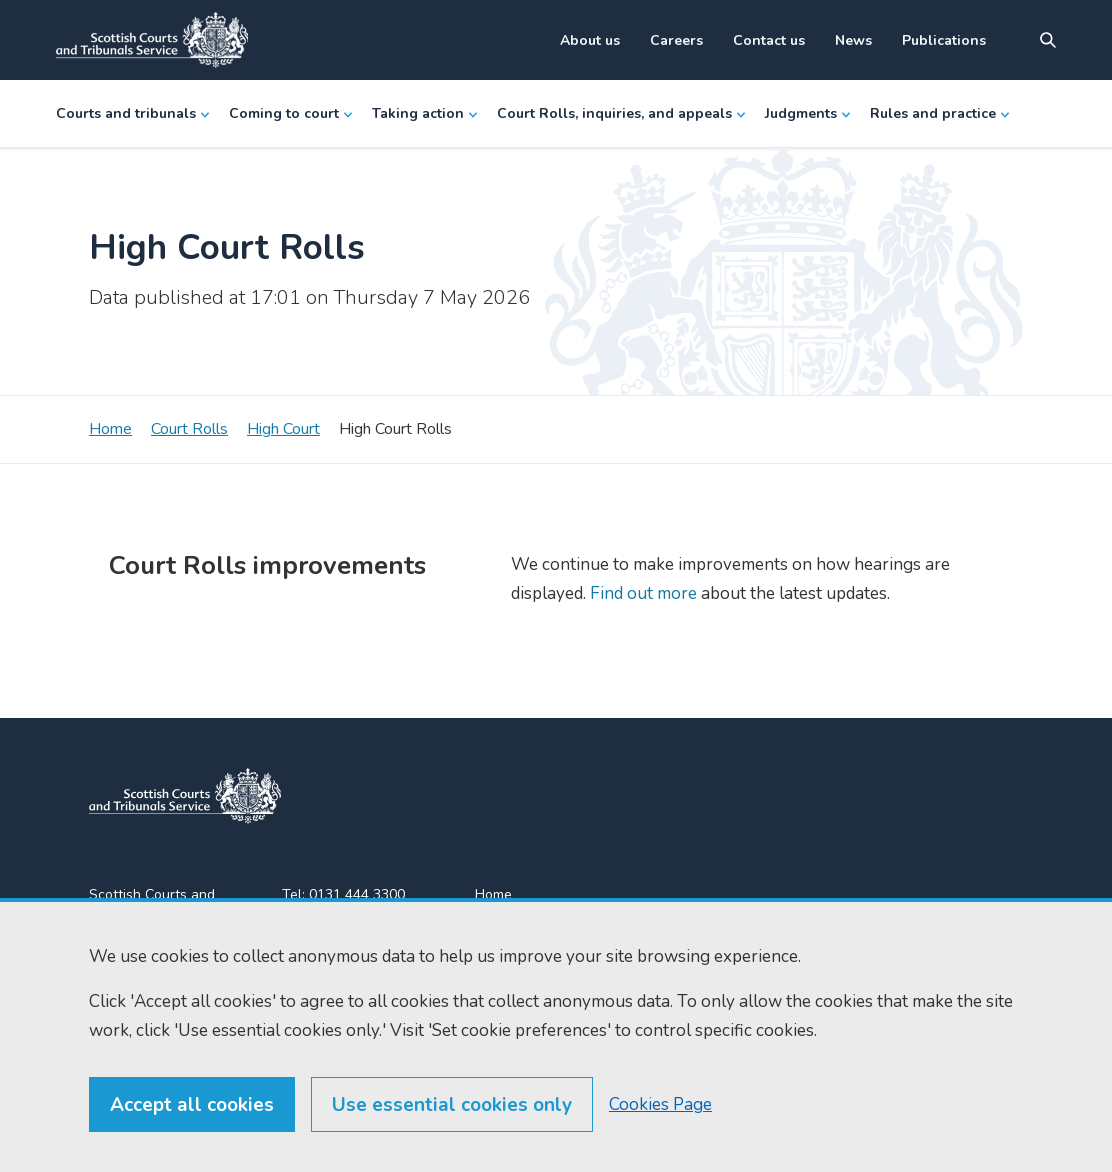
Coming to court (290, 113)
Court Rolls (189, 429)
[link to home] (185, 796)
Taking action (424, 113)
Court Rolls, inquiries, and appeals (621, 113)
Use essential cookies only (452, 1143)
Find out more (641, 593)
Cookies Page (660, 1142)
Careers (676, 40)
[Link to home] (152, 40)
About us (590, 40)
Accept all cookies (192, 1143)
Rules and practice (939, 113)
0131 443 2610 (359, 918)
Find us (497, 930)
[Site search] (1048, 40)
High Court (283, 429)
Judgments (807, 113)
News (853, 40)
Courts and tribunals (132, 113)
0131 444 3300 (357, 894)
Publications (944, 40)
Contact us (769, 40)
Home (110, 429)
